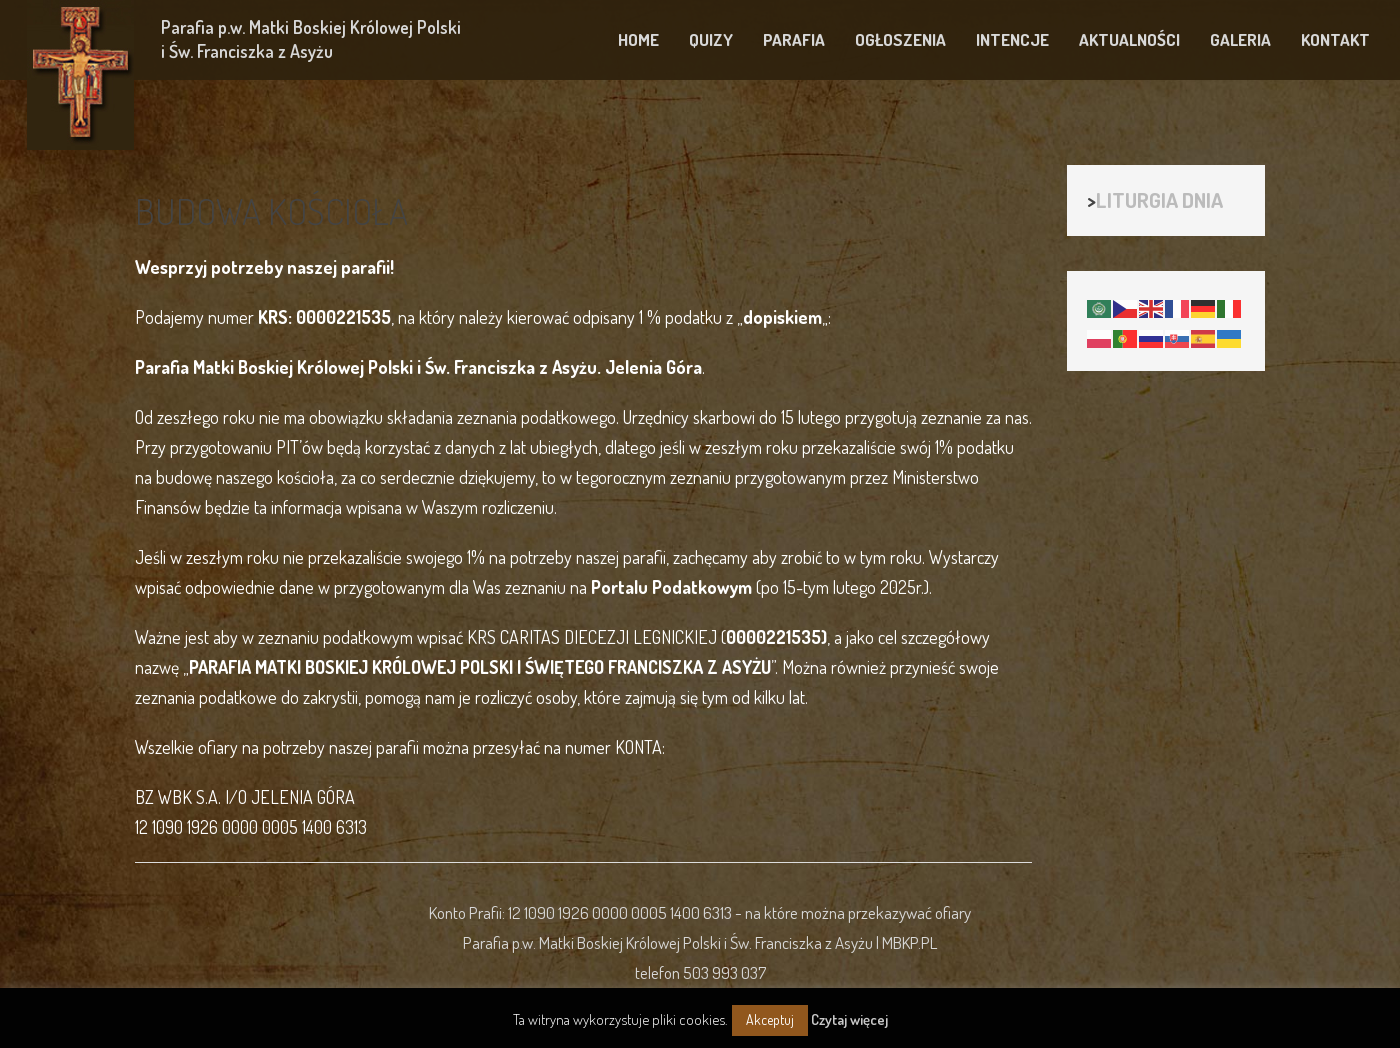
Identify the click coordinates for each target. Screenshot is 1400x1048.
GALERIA (1240, 39)
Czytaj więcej (849, 1019)
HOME (638, 39)
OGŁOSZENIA (900, 39)
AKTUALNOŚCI (1129, 39)
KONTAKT (1335, 39)
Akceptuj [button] (770, 1019)
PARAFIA (794, 39)
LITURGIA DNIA (1159, 199)
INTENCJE (1012, 39)
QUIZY (711, 39)
